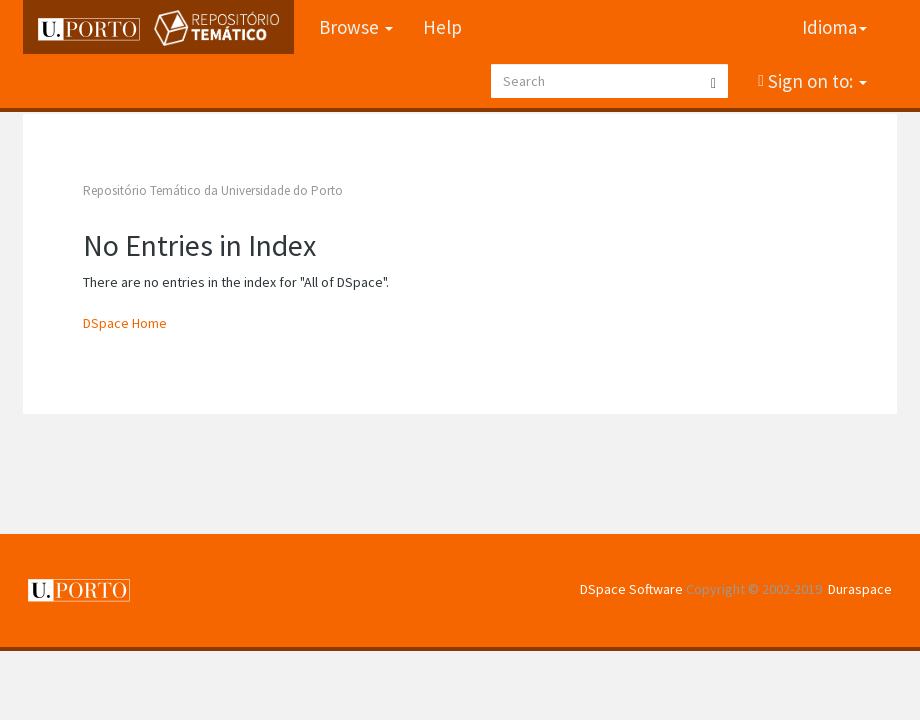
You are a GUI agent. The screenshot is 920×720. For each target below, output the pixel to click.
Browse (356, 27)
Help (442, 27)
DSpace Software (631, 589)
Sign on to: (815, 81)
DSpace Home (125, 323)
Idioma (834, 27)
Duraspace (860, 589)
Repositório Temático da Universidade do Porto (213, 190)
